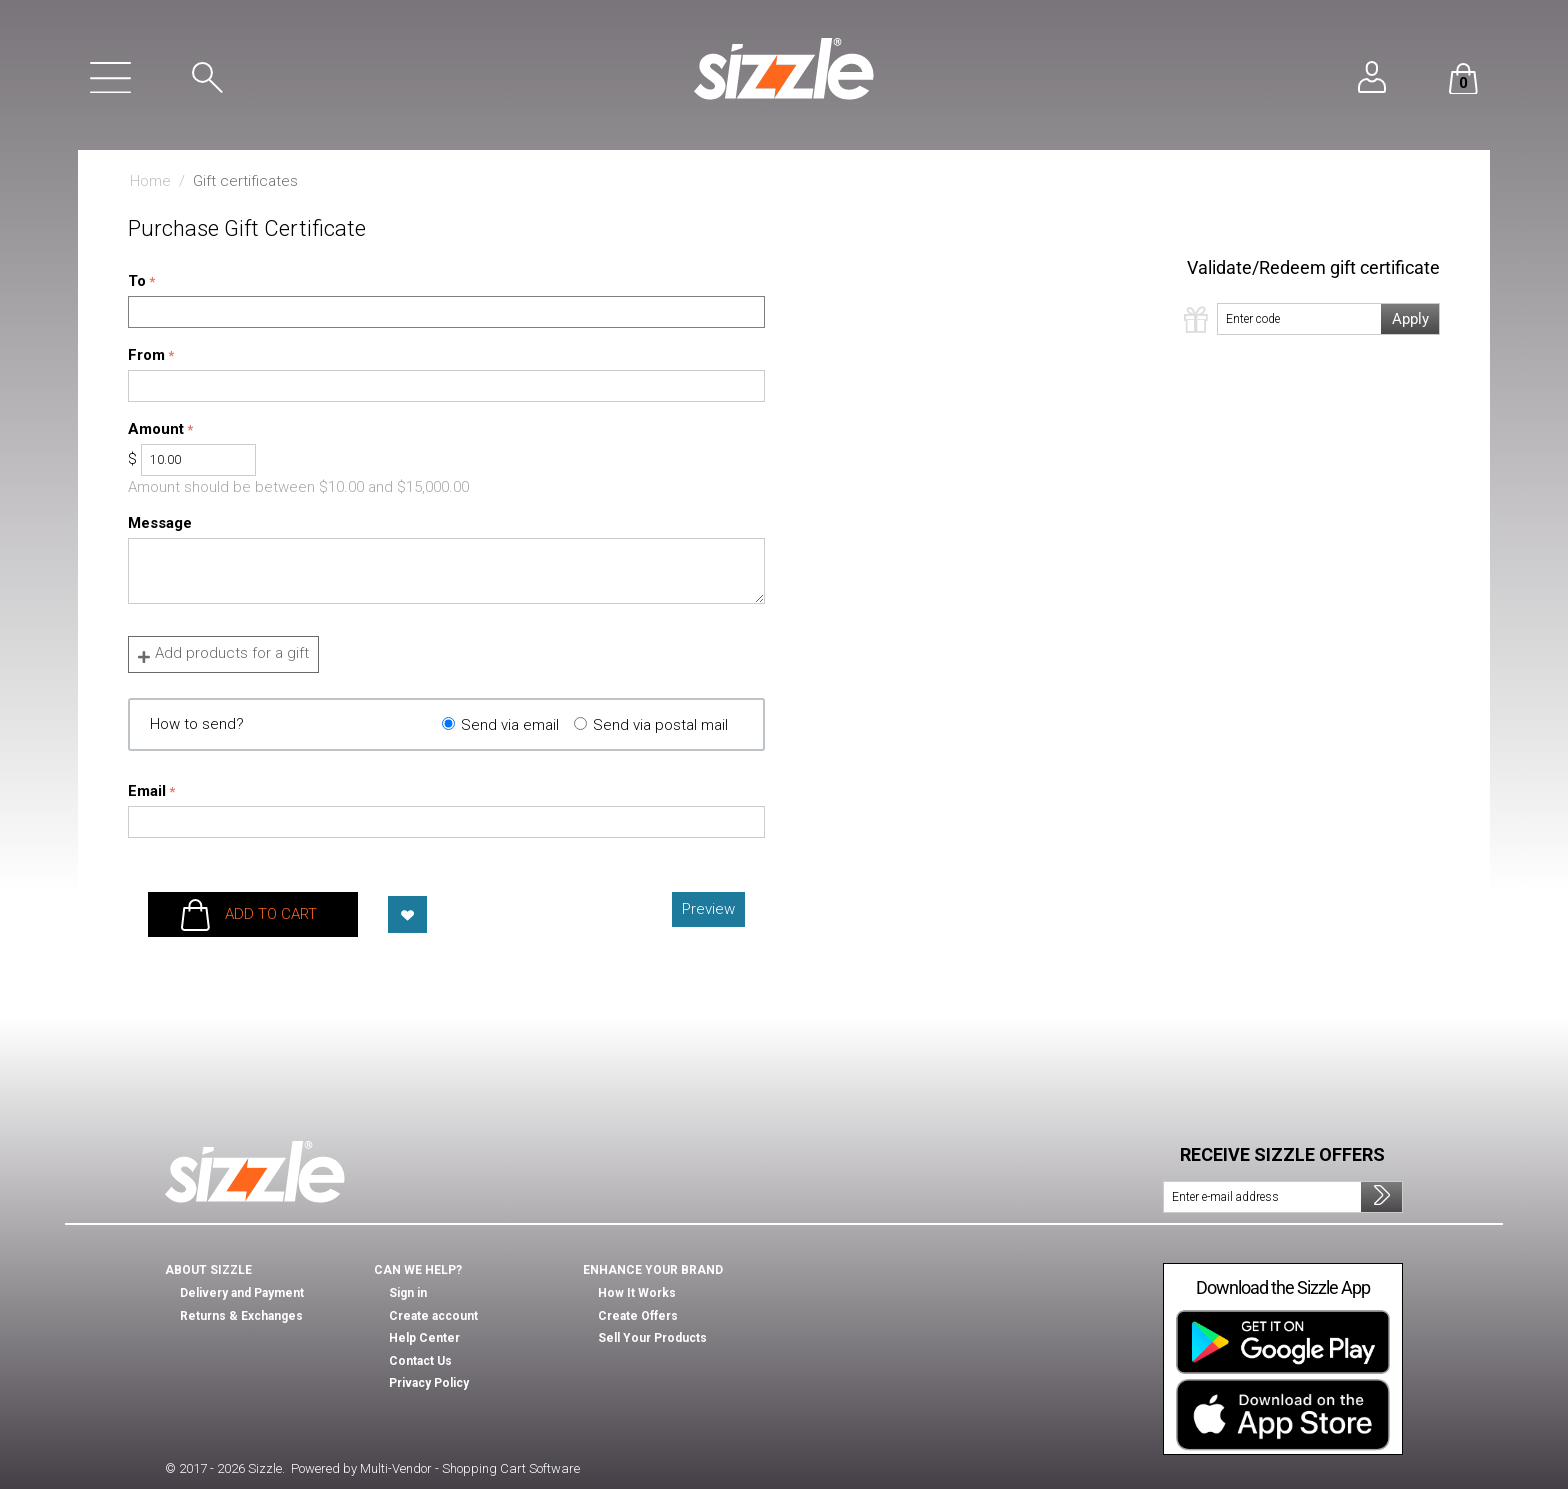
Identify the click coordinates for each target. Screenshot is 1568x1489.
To (137, 281)
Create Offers (638, 1316)
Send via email (510, 725)
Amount (156, 429)
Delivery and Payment (242, 1293)
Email (147, 791)
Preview (708, 909)
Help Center (424, 1338)
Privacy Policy (429, 1383)
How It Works (637, 1293)
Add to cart (271, 914)
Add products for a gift (223, 654)
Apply (1410, 319)
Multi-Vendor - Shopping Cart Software (470, 1468)
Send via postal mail (660, 725)
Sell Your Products (652, 1338)
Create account (433, 1316)
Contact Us (420, 1361)
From (146, 355)
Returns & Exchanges (241, 1316)
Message (160, 523)
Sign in (408, 1293)
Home (150, 181)
